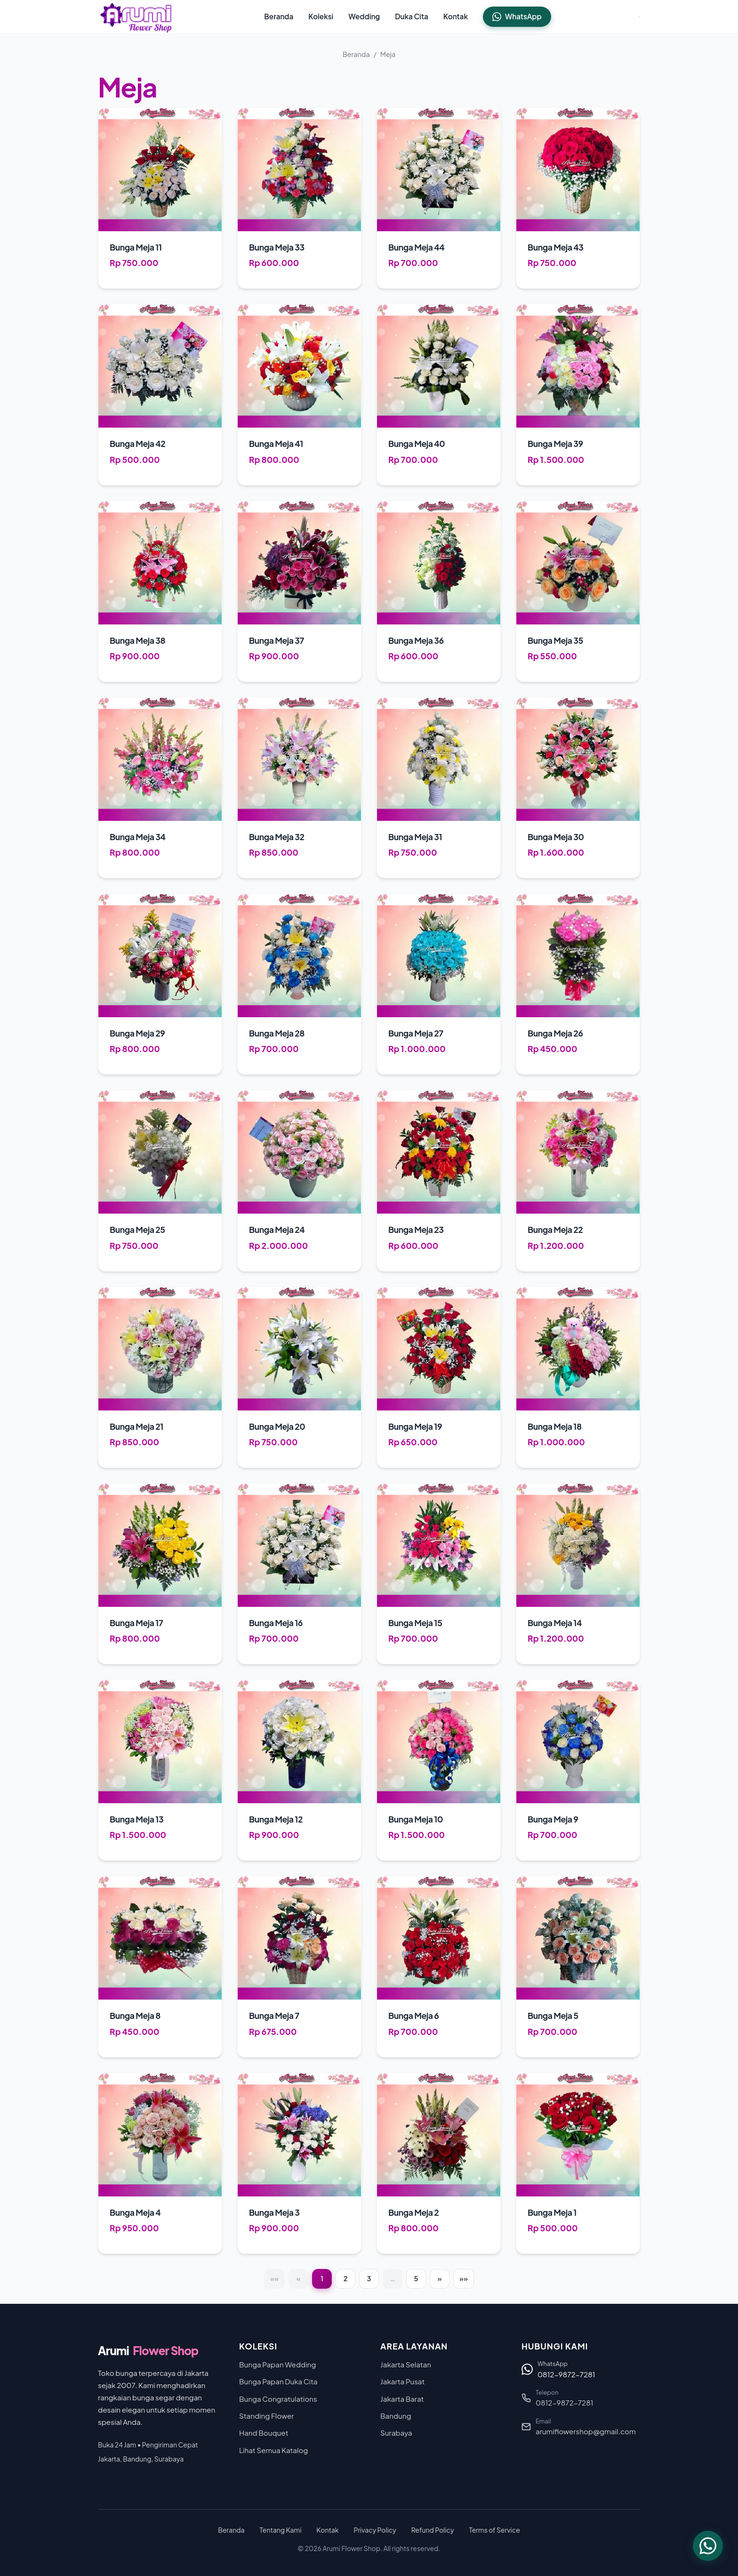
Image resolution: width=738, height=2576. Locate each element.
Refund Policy (432, 2530)
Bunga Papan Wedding (277, 2364)
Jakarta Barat (402, 2398)
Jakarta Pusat (402, 2381)
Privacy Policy (374, 2530)
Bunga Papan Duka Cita (278, 2381)
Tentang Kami (281, 2530)
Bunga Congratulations (278, 2398)
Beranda (278, 16)
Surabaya (396, 2432)
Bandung (395, 2415)
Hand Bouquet (264, 2432)
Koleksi (320, 16)
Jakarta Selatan (405, 2364)
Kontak (455, 16)
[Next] (439, 2279)
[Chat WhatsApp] (708, 2546)
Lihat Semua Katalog (273, 2450)
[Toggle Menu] (639, 17)
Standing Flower (266, 2415)
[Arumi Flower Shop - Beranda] (137, 16)
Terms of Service (494, 2530)
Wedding (364, 16)
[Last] (463, 2279)
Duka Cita (411, 16)
